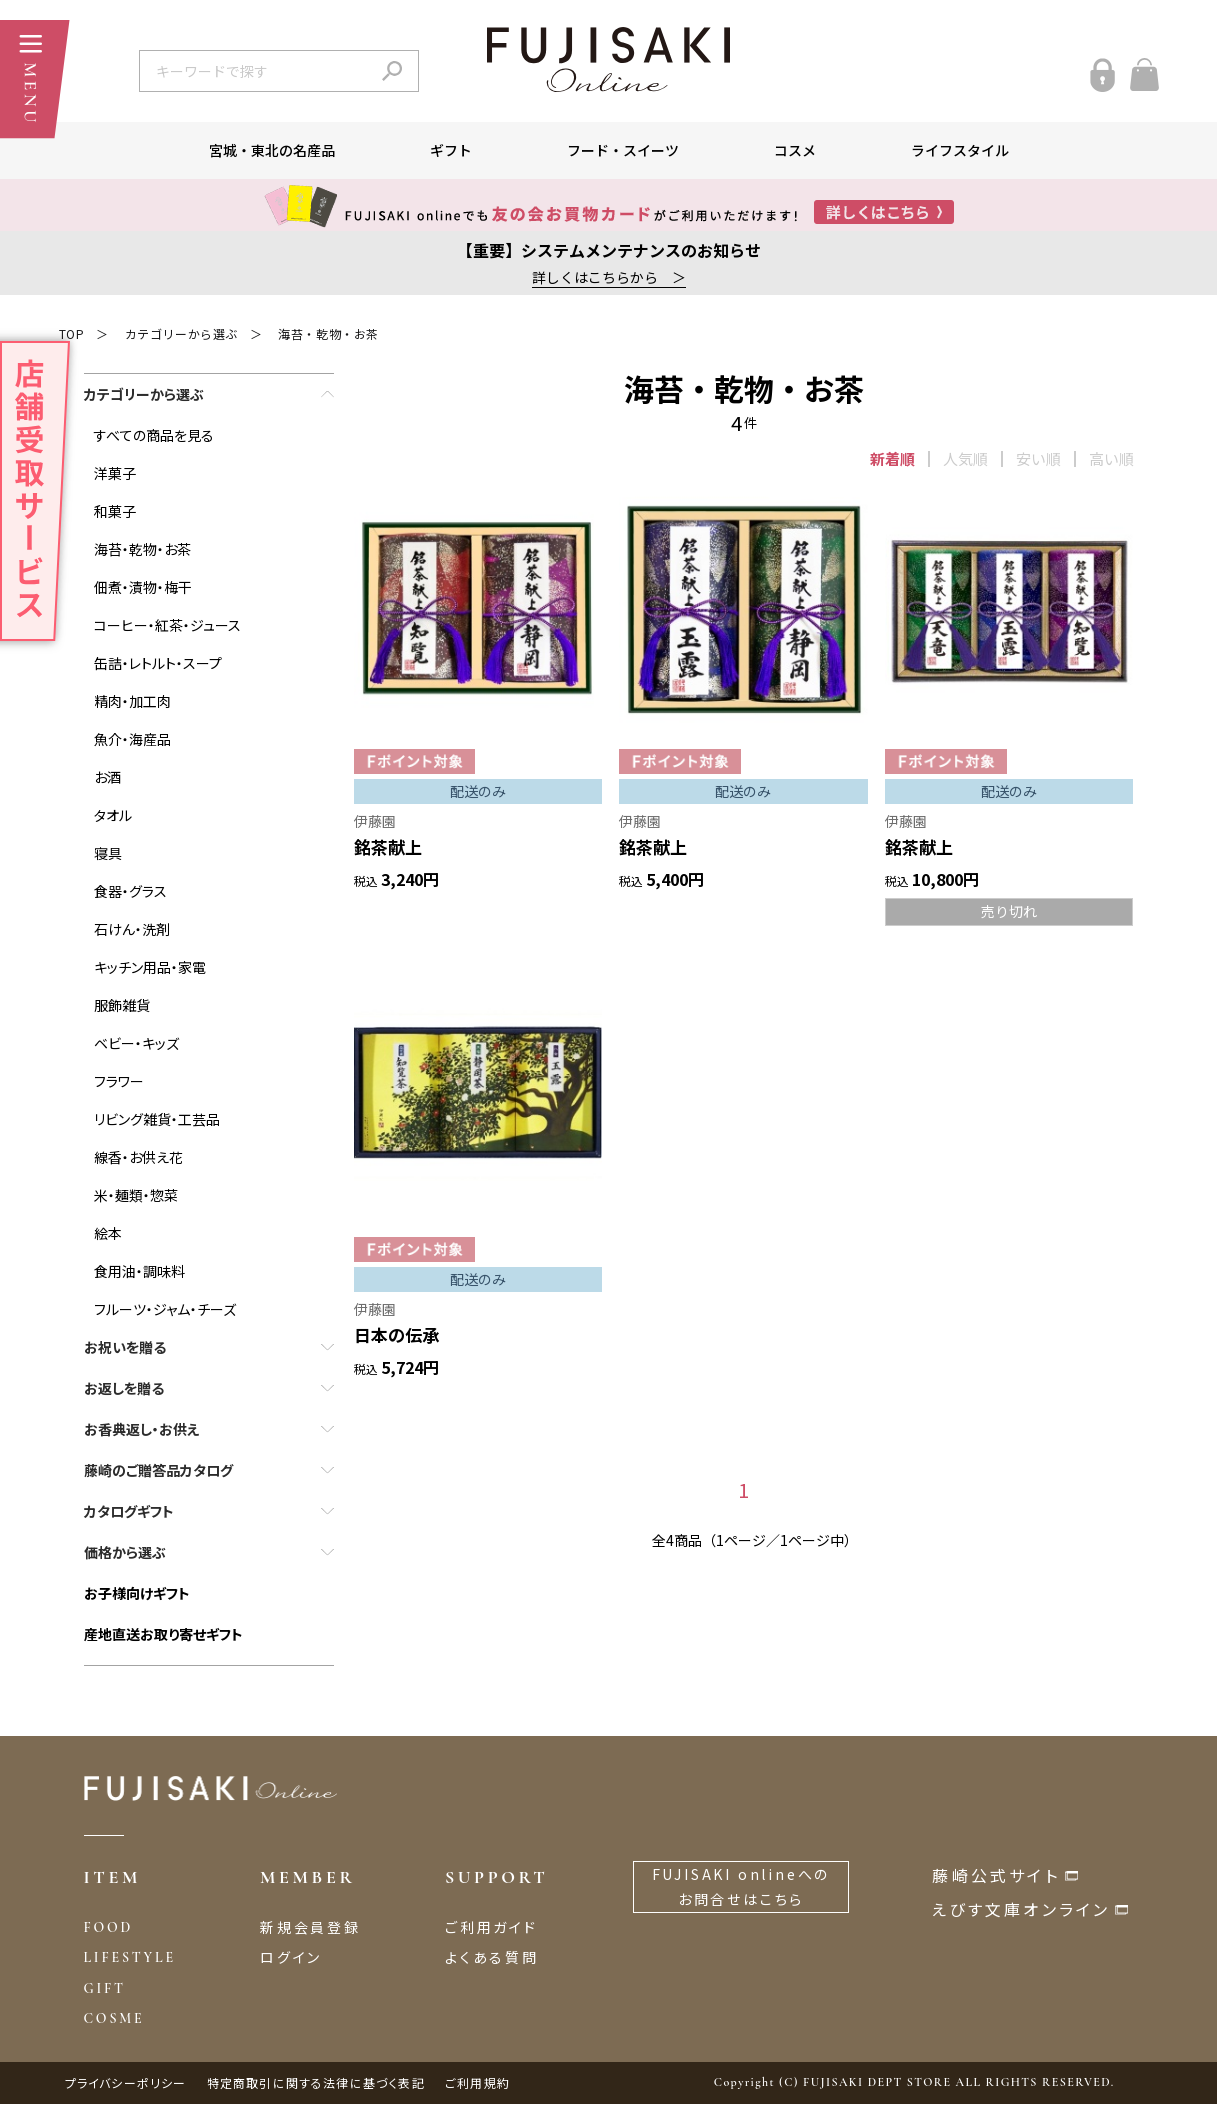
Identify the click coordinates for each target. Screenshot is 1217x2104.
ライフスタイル (960, 150)
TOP (72, 333)
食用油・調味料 (139, 1271)
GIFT (105, 1988)
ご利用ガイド (491, 1927)
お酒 (107, 777)
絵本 (108, 1233)
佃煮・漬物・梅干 (143, 587)
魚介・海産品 (132, 739)
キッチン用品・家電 (150, 967)
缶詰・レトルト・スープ (158, 663)
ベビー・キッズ (136, 1043)
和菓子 (115, 511)
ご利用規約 (477, 2082)
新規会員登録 (310, 1927)
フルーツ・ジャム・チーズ (165, 1309)
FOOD (109, 1927)
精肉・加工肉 (132, 701)
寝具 (108, 853)
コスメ (795, 150)
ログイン (291, 1957)
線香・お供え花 (138, 1157)
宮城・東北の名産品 (272, 150)
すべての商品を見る (154, 435)
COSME (114, 2018)
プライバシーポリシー (126, 2082)
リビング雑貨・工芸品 (157, 1119)
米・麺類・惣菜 (136, 1195)
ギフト (451, 150)
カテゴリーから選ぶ (181, 333)
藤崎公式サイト (995, 1875)
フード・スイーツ (623, 150)
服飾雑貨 (122, 1005)
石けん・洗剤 (132, 929)
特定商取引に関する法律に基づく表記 (316, 2082)
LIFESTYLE (130, 1957)
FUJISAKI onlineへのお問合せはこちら (741, 1886)
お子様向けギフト (137, 1593)
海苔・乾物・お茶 (328, 333)
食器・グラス (130, 891)
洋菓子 (115, 473)
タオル (113, 815)
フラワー (119, 1081)
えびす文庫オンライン (1021, 1909)
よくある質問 (492, 1957)
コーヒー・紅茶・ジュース (167, 625)
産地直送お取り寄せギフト (163, 1634)
